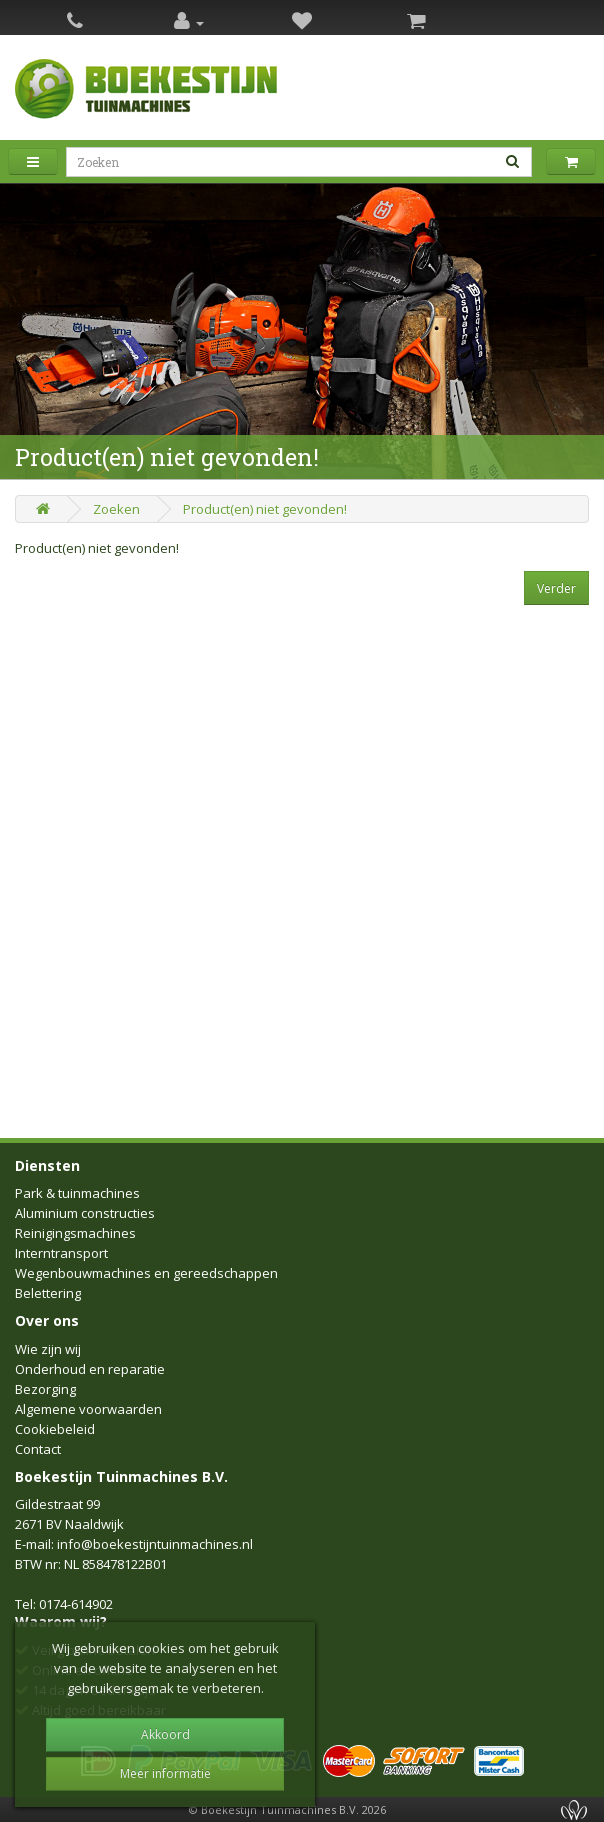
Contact (38, 1449)
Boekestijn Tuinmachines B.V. (121, 1476)
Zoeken (116, 509)
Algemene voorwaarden (88, 1409)
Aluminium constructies (85, 1213)
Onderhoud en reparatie (90, 1369)
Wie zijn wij (48, 1349)
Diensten (47, 1165)
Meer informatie (165, 1773)
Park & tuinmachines (77, 1193)
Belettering (48, 1293)
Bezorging (45, 1389)
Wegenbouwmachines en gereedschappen (146, 1273)
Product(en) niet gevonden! (265, 509)
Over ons (47, 1320)
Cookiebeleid (55, 1429)
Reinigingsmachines (75, 1233)
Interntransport (61, 1253)
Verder (556, 588)
